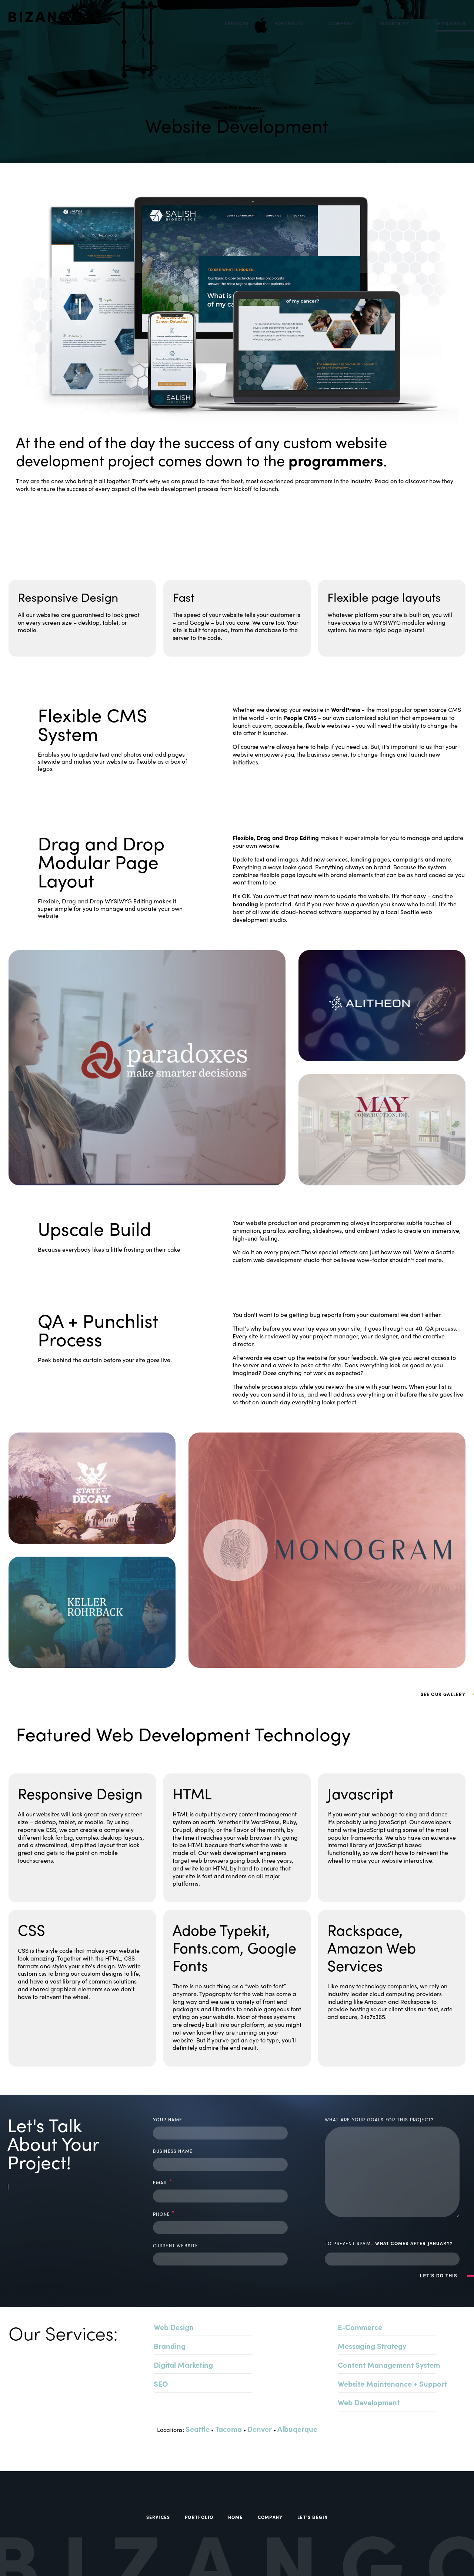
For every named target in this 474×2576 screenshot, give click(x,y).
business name (173, 2151)
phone (164, 2213)
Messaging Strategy (372, 2346)
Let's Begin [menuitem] (450, 23)
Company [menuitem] (341, 23)
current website (175, 2245)
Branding (170, 2346)
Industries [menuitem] (394, 23)
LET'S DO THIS (438, 2275)
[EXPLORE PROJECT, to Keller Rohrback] (92, 1612)
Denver (259, 2429)
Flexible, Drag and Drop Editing (276, 837)
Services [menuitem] (236, 23)
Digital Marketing (183, 2365)
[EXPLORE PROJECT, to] (147, 1067)
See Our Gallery (49, 508)
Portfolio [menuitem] (288, 23)
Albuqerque (297, 2429)
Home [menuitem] (235, 2517)
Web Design (174, 2327)
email (163, 2181)
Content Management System (389, 2365)
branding (245, 904)
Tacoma (228, 2429)
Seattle (198, 2429)
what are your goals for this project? (379, 2119)
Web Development (369, 2402)
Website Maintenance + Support (392, 2384)
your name (168, 2119)
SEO (161, 2384)
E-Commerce (360, 2327)
